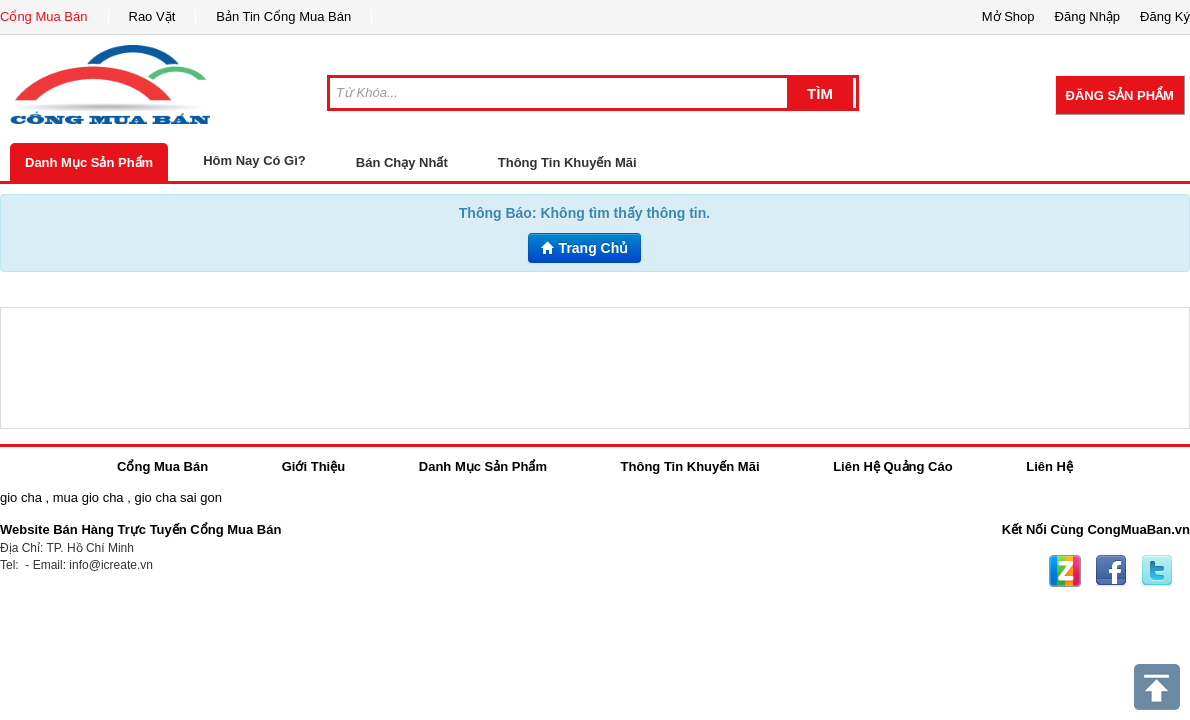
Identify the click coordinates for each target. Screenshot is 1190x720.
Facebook (1111, 571)
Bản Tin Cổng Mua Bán (283, 16)
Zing (1065, 571)
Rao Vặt (152, 16)
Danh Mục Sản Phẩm (89, 162)
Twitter (1157, 571)
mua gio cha (88, 497)
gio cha (21, 497)
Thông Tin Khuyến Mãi (567, 162)
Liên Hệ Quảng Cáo (892, 466)
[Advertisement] (595, 368)
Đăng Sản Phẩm (1120, 95)
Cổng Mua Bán (44, 16)
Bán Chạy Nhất (402, 162)
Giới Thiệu (313, 466)
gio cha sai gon (177, 497)
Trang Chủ (585, 248)
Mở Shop (1008, 16)
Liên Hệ (1049, 466)
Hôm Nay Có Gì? (254, 160)
